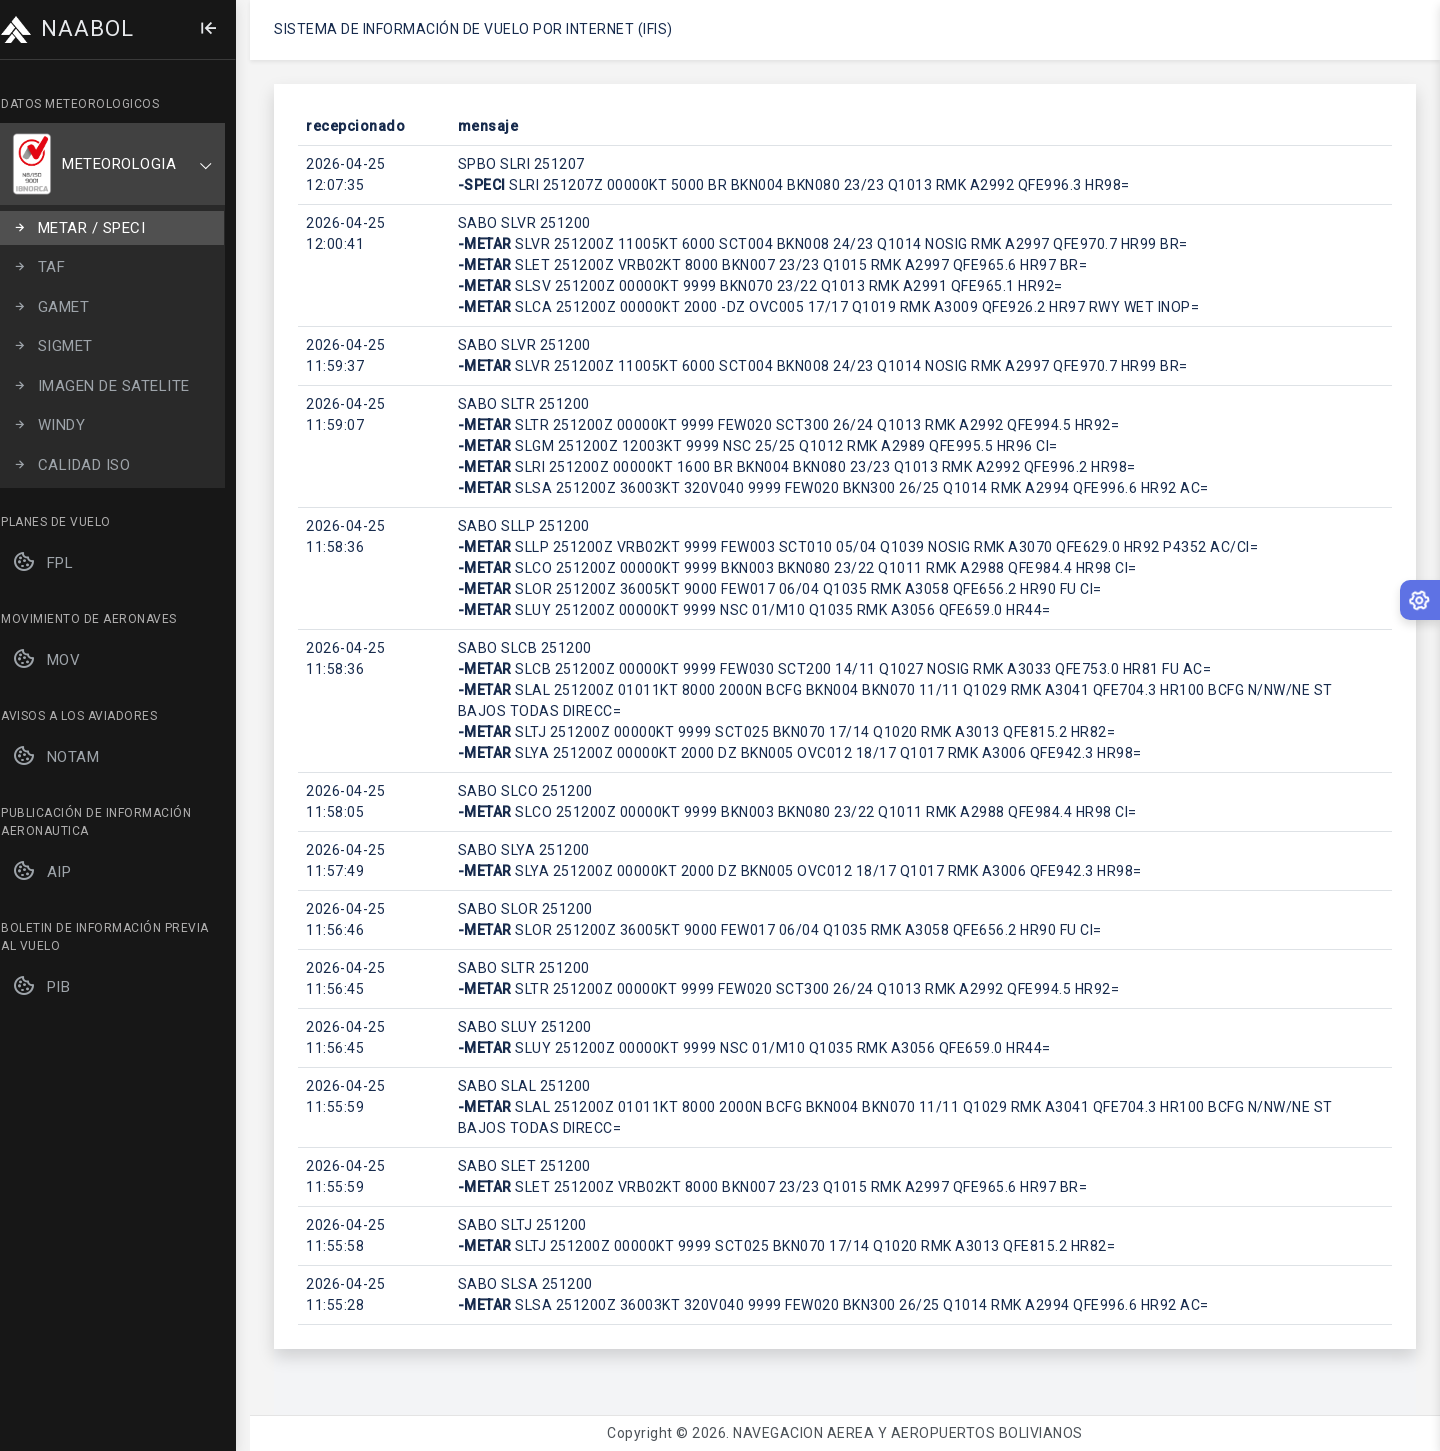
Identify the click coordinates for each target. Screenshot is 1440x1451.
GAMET (64, 307)
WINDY (62, 425)
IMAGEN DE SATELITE (115, 386)
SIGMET (66, 346)
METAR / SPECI (92, 228)
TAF (52, 267)
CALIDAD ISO (85, 465)
